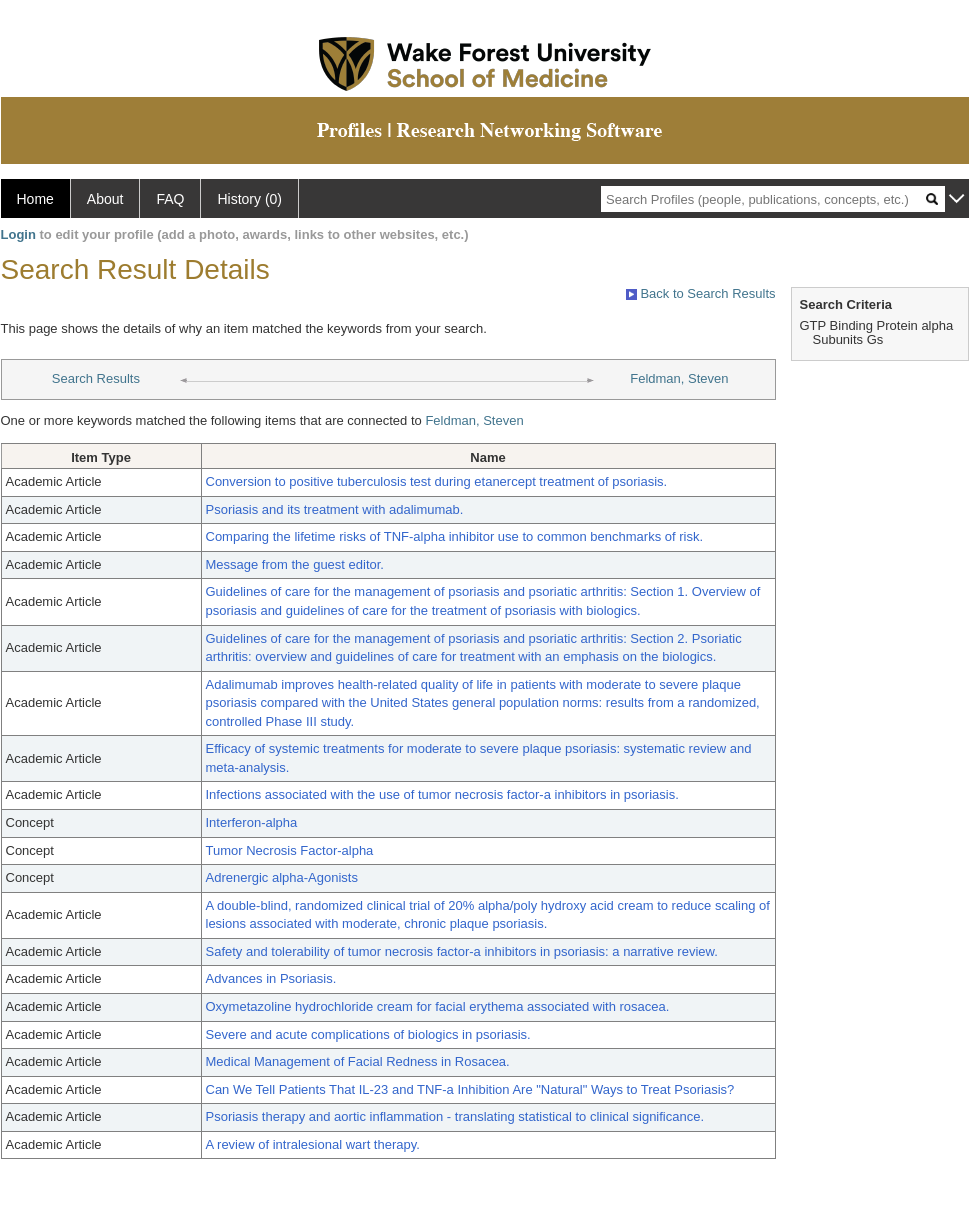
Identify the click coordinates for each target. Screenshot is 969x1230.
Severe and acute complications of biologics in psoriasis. (368, 1034)
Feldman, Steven (679, 378)
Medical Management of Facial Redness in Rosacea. (358, 1061)
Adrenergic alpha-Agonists (282, 877)
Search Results (96, 378)
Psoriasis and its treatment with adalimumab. (335, 509)
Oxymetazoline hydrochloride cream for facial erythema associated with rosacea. (438, 1006)
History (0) (249, 199)
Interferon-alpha (252, 822)
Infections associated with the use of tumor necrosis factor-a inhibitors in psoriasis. (442, 794)
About (105, 199)
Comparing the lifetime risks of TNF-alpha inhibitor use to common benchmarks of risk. (455, 536)
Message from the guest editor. (295, 564)
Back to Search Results (701, 293)
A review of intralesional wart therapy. (313, 1144)
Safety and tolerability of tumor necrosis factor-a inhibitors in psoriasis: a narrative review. (462, 951)
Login (18, 234)
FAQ (170, 199)
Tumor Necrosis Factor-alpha (290, 850)
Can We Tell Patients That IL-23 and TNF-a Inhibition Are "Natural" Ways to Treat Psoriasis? (470, 1089)
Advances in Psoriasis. (271, 978)
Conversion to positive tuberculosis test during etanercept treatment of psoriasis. (437, 481)
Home (35, 199)
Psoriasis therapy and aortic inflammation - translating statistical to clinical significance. (455, 1116)
